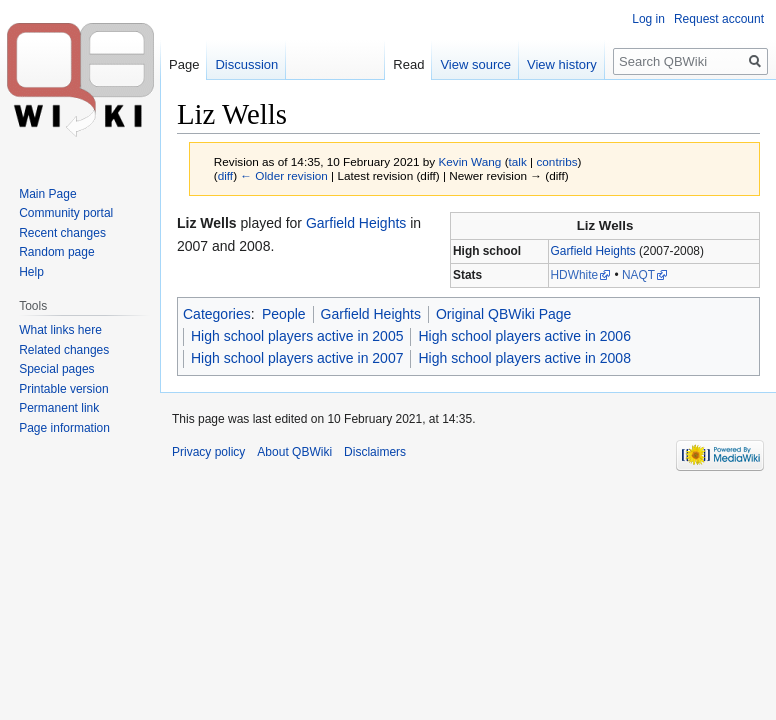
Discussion (246, 64)
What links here (60, 330)
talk (518, 161)
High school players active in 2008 (524, 358)
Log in (648, 19)
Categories (217, 314)
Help (31, 272)
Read (408, 64)
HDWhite (575, 275)
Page (184, 64)
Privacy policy (208, 452)
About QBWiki (294, 452)
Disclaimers (375, 452)
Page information (64, 428)
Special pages (56, 369)
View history (562, 64)
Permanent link (59, 408)
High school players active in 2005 (297, 336)
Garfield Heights (593, 251)
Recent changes (62, 233)
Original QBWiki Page (503, 314)
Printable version (63, 389)
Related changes (64, 350)
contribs (556, 161)
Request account (719, 19)
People (284, 314)
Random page (56, 252)
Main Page (47, 194)
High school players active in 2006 (524, 336)
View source (475, 64)
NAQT (638, 275)
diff (225, 175)
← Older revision (284, 175)
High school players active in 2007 (297, 358)
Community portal (66, 213)
